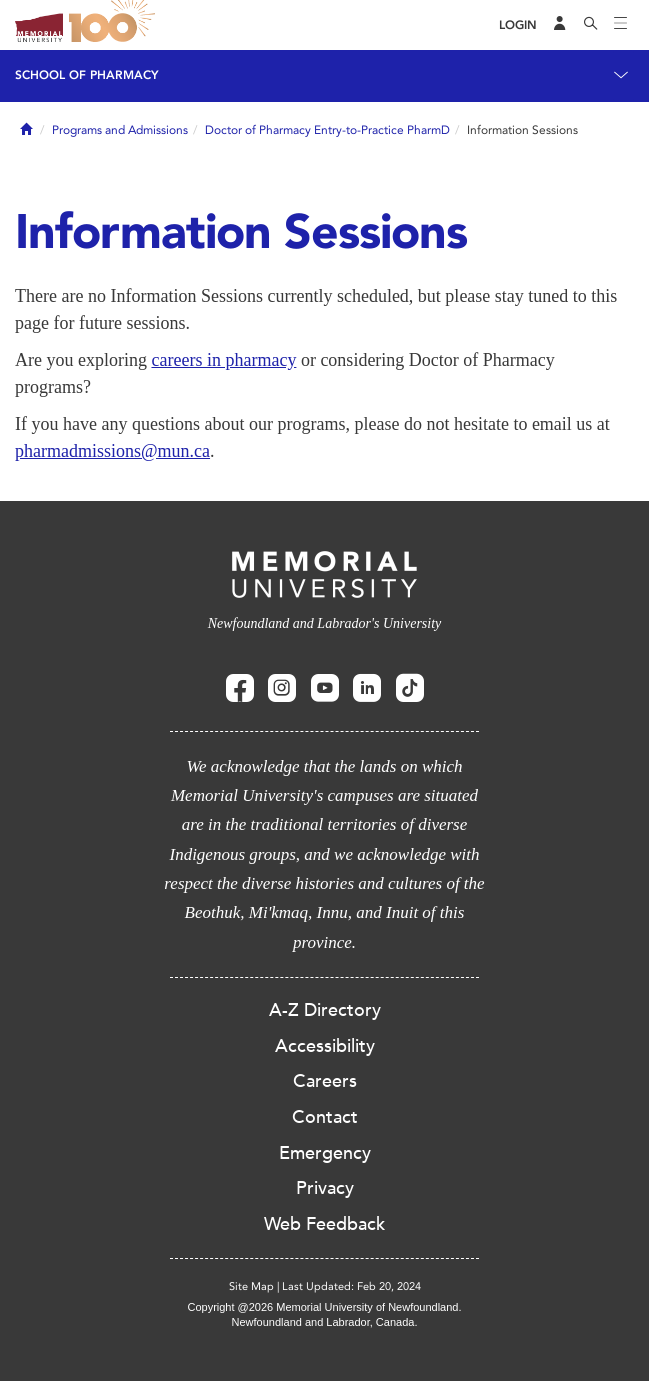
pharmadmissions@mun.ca (112, 451)
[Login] (518, 25)
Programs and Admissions (120, 130)
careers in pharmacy (223, 360)
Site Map (251, 1286)
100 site (115, 25)
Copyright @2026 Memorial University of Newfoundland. (324, 1307)
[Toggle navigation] (621, 25)
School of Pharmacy (87, 75)
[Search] (591, 25)
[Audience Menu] (560, 25)
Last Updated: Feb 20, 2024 (351, 1286)
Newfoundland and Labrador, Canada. (325, 1322)
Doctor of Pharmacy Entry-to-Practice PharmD (327, 130)
